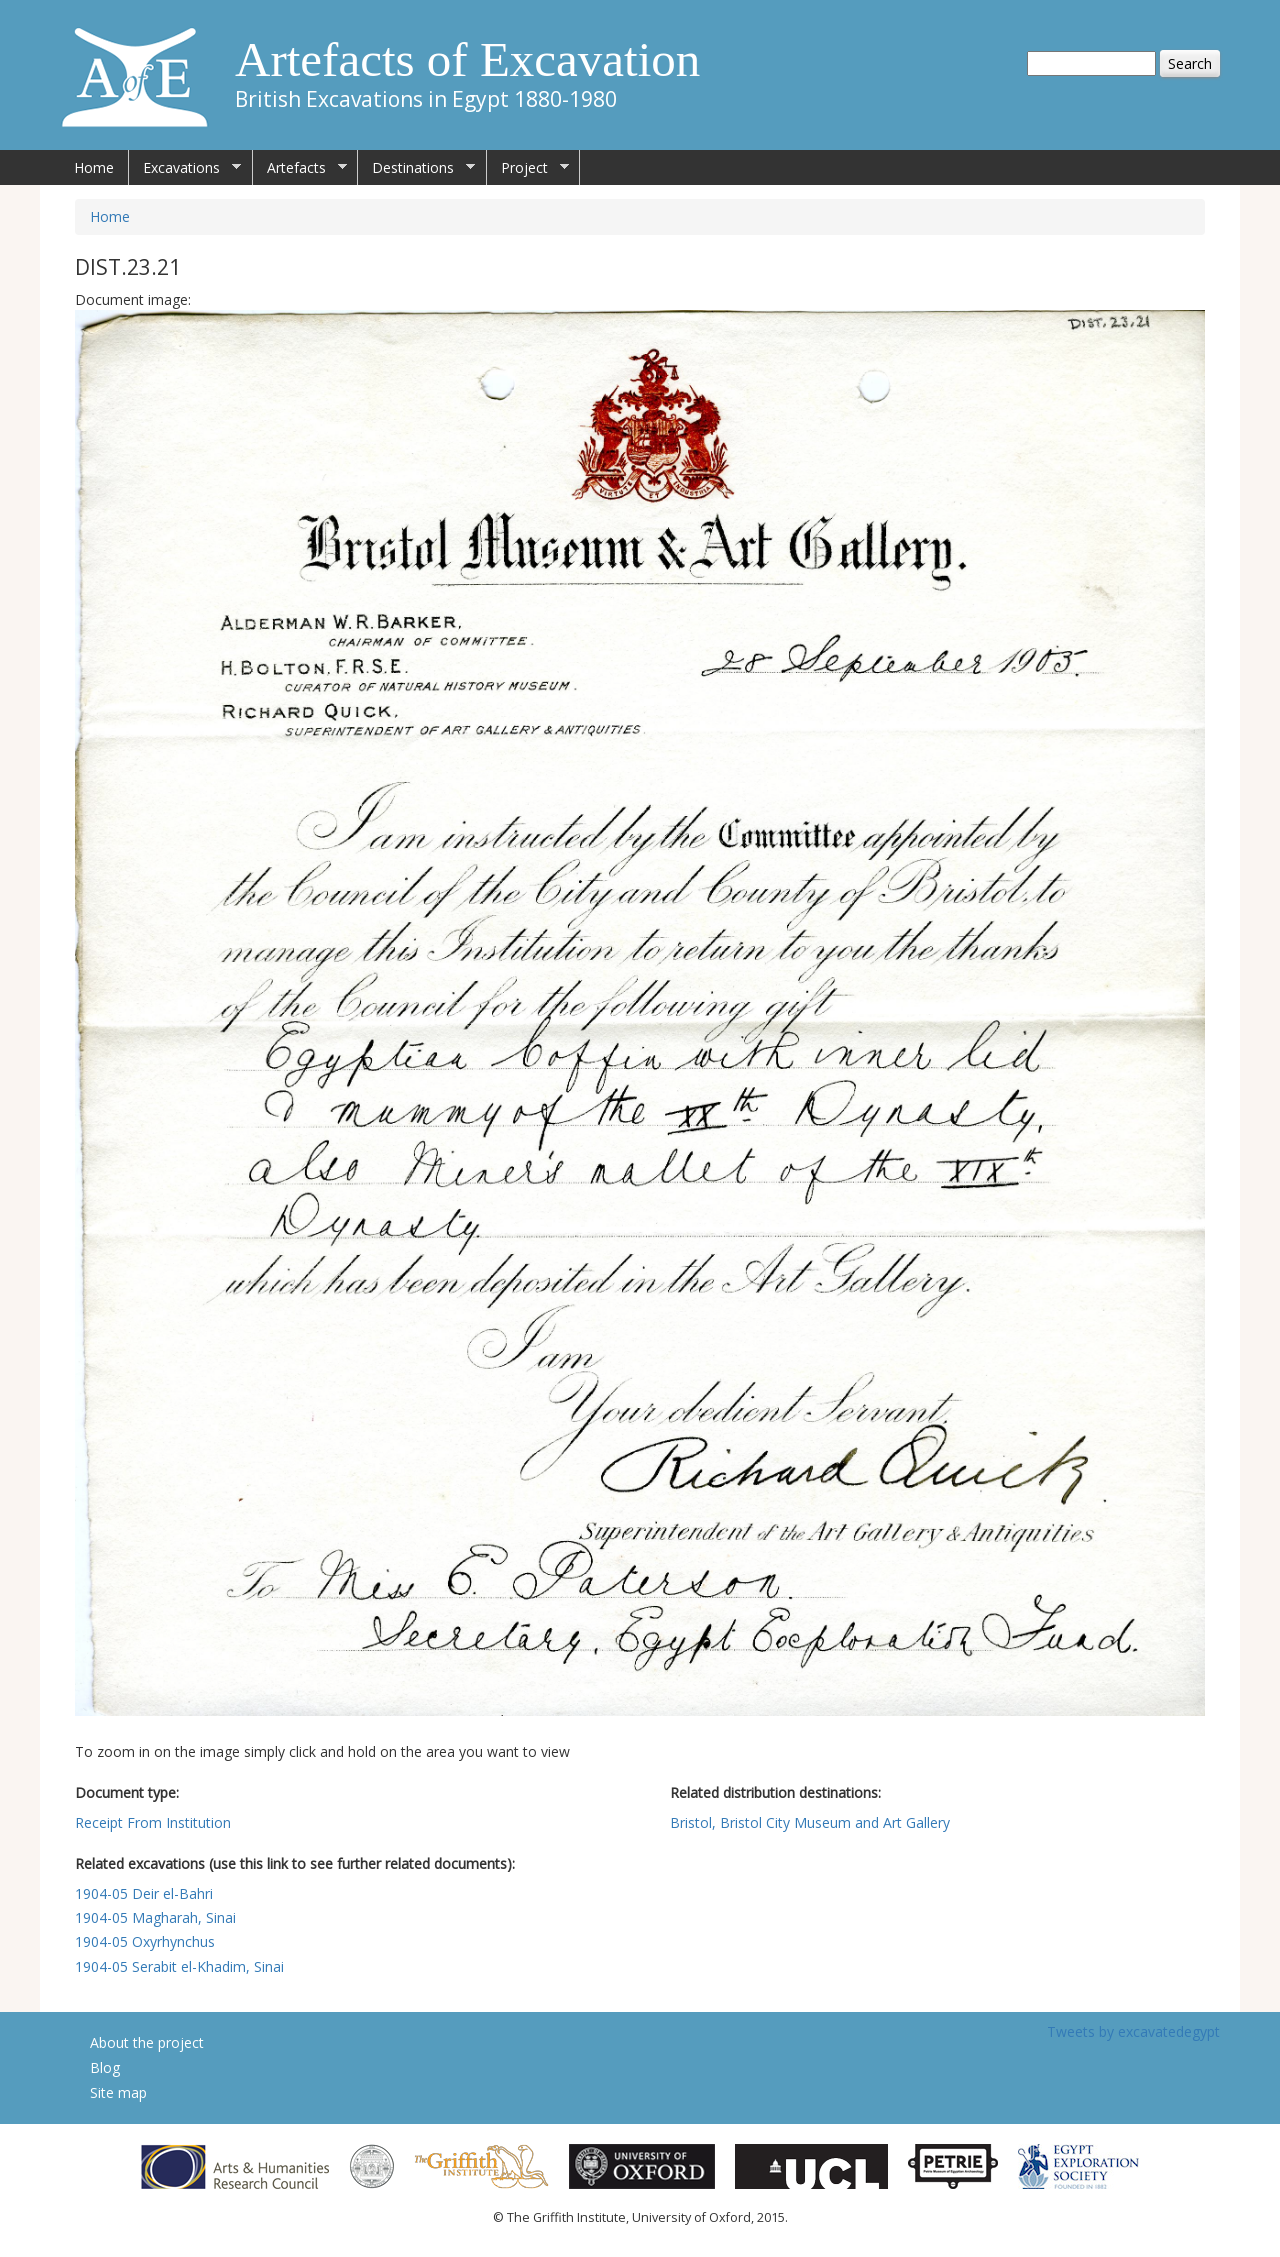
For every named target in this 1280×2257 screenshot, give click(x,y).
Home (94, 167)
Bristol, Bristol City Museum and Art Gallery (810, 1822)
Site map (118, 2092)
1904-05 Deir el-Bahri (144, 1893)
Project (528, 168)
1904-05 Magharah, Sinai (155, 1917)
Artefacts (300, 168)
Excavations (185, 168)
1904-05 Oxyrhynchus (145, 1941)
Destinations (416, 168)
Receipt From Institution (153, 1822)
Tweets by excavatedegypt (1133, 2031)
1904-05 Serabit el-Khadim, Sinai (179, 1966)
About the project (147, 2042)
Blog (105, 2067)
